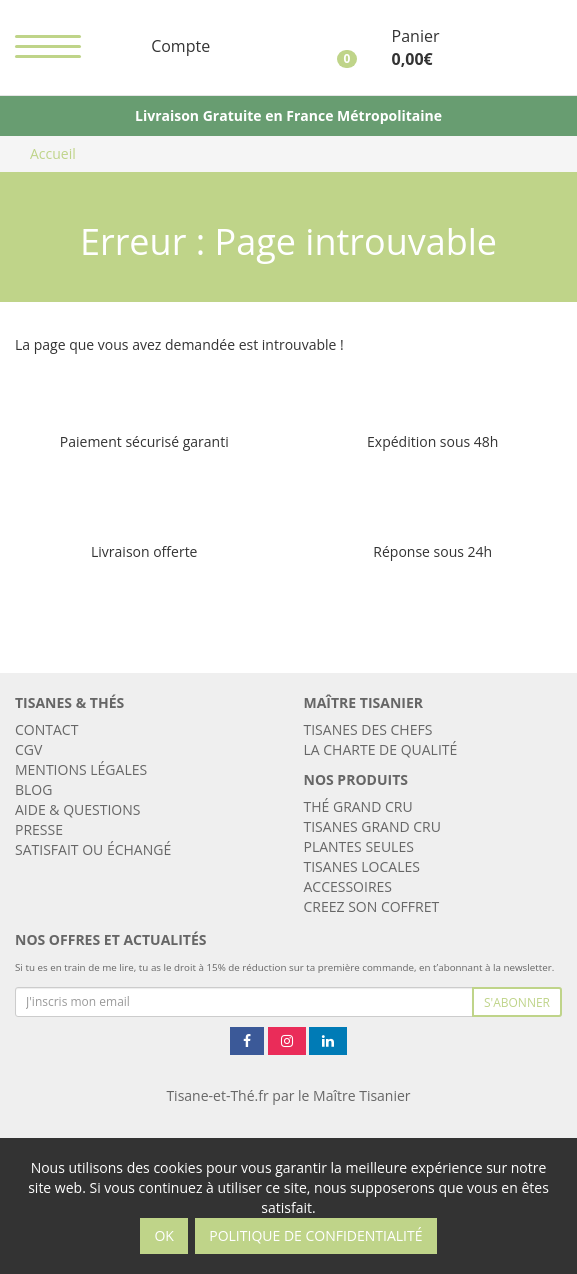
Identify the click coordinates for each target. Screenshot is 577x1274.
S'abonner (517, 1002)
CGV (28, 749)
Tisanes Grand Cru (372, 826)
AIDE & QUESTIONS (77, 809)
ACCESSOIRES (348, 886)
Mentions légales (81, 769)
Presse (39, 829)
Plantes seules (359, 846)
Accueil (53, 153)
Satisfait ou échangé (93, 849)
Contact (46, 729)
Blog (33, 789)
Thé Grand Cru (358, 806)
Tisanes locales (362, 866)
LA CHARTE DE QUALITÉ (381, 749)
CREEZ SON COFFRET (372, 906)
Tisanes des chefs (368, 729)
